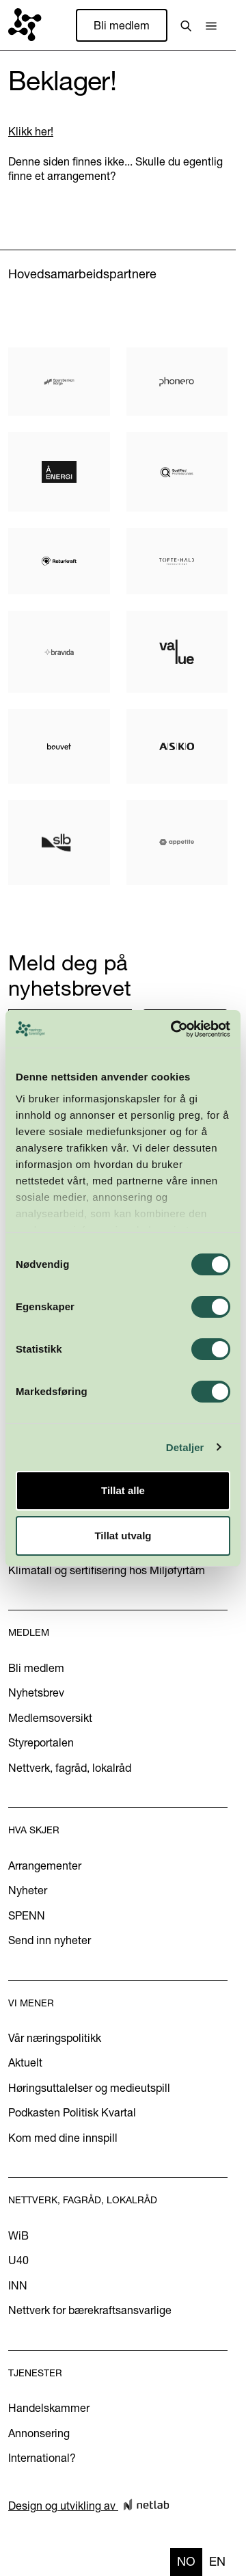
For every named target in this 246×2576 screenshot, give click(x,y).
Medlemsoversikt (50, 1718)
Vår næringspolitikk (54, 2038)
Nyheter (27, 1890)
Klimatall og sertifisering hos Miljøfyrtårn (106, 1570)
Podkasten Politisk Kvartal (72, 2112)
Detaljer (185, 1447)
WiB (18, 2235)
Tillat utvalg (122, 1535)
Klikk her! (30, 131)
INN (17, 2285)
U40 (18, 2260)
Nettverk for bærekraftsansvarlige (90, 2310)
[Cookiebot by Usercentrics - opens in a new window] (173, 1029)
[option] (217, 2562)
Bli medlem (122, 25)
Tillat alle (123, 1490)
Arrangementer (44, 1865)
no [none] (186, 2561)
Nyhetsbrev (36, 1692)
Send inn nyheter (49, 1940)
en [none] (217, 2561)
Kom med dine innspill (63, 2138)
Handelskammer (49, 2408)
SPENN (26, 1915)
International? (42, 2458)
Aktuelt (25, 2062)
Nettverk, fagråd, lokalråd (69, 1768)
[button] (211, 25)
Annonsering (39, 2433)
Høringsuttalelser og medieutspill (89, 2088)
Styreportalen (41, 1742)
